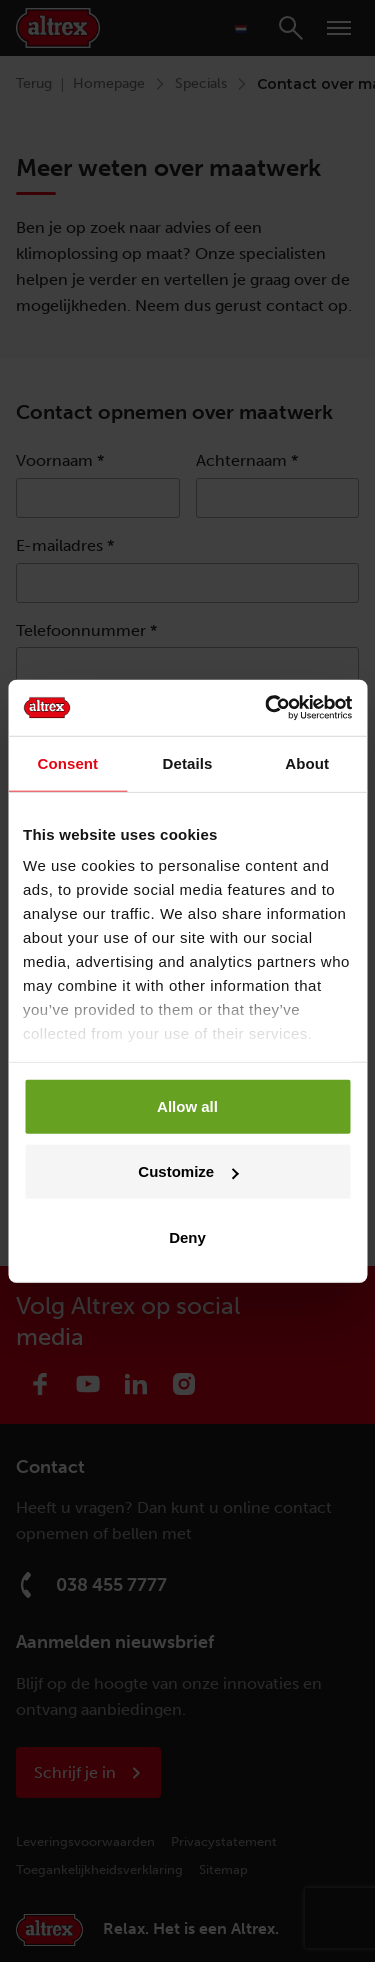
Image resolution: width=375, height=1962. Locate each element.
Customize (188, 1171)
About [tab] (307, 762)
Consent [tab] (67, 762)
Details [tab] (188, 762)
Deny (187, 1236)
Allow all (187, 1105)
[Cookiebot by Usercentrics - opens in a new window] (267, 708)
